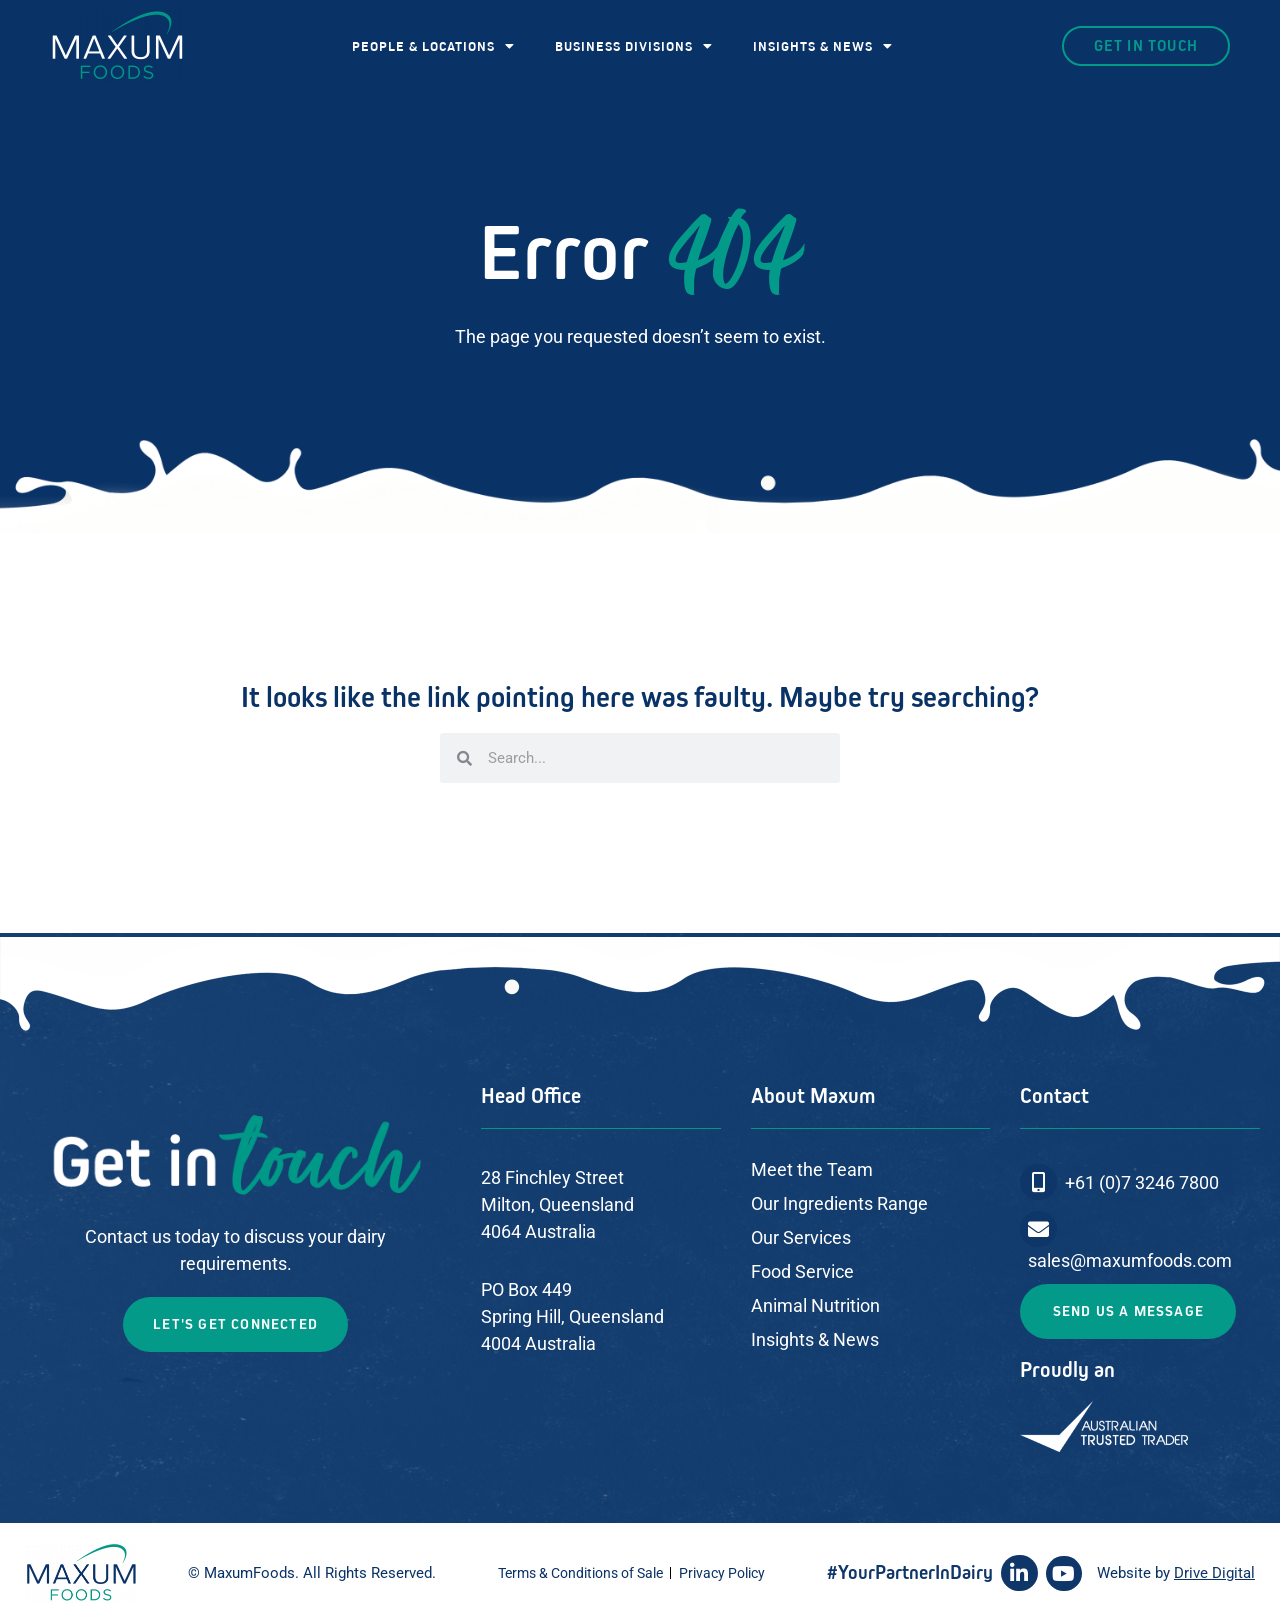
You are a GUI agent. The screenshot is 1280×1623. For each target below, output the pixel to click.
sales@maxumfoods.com (1130, 1260)
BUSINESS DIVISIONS (634, 46)
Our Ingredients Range (839, 1203)
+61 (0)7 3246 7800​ (1142, 1182)
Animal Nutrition (815, 1305)
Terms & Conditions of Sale (580, 1573)
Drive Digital (1214, 1573)
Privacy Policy (722, 1573)
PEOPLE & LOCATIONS (433, 46)
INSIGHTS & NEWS (823, 46)
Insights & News (815, 1339)
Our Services (801, 1237)
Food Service (802, 1271)
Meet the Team (812, 1169)
